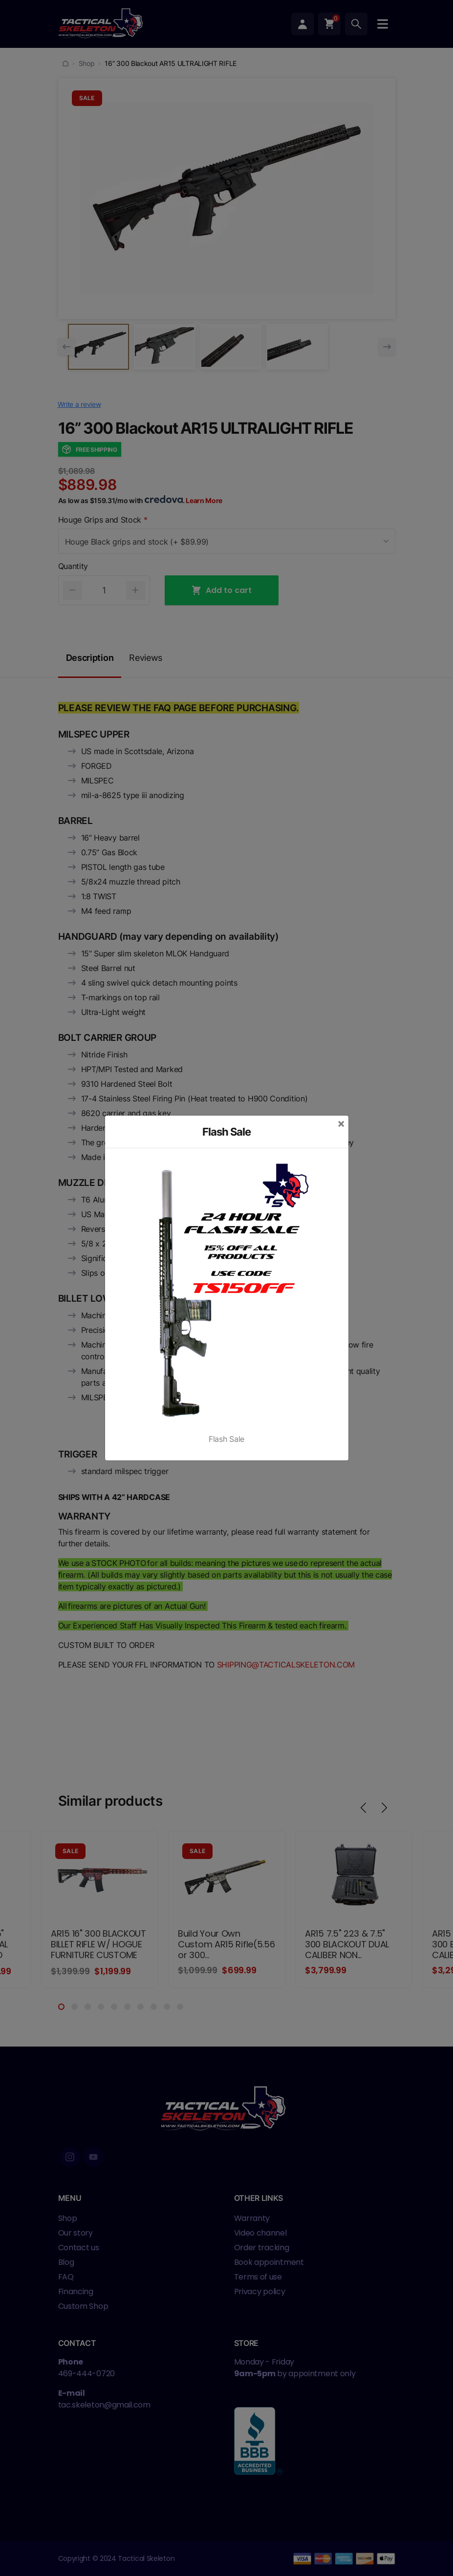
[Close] (341, 1123)
